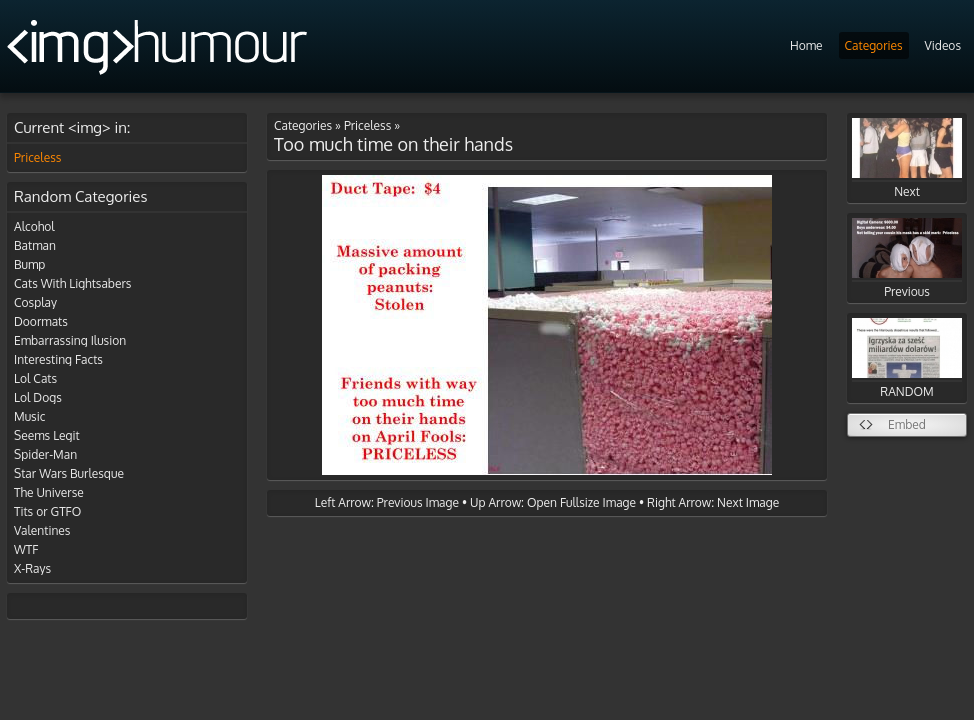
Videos (943, 45)
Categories (874, 45)
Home (806, 45)
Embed (907, 424)
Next (907, 158)
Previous (907, 258)
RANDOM (907, 358)
